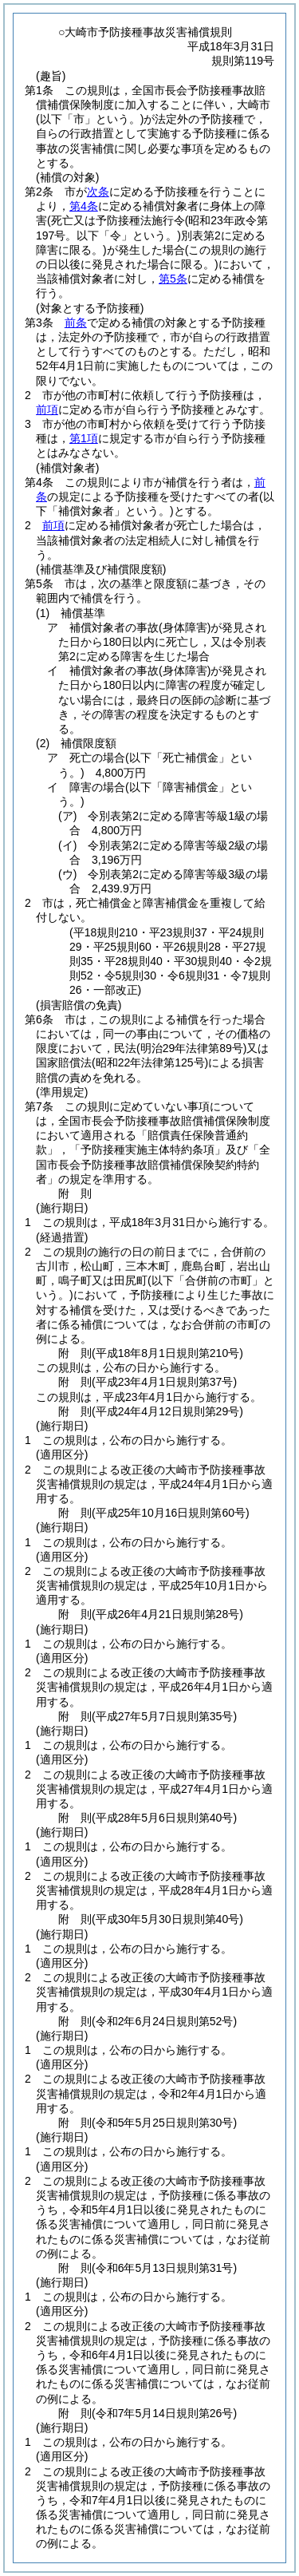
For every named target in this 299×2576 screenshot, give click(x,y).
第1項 (83, 438)
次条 (98, 191)
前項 (47, 409)
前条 (76, 322)
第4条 (83, 206)
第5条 (173, 278)
